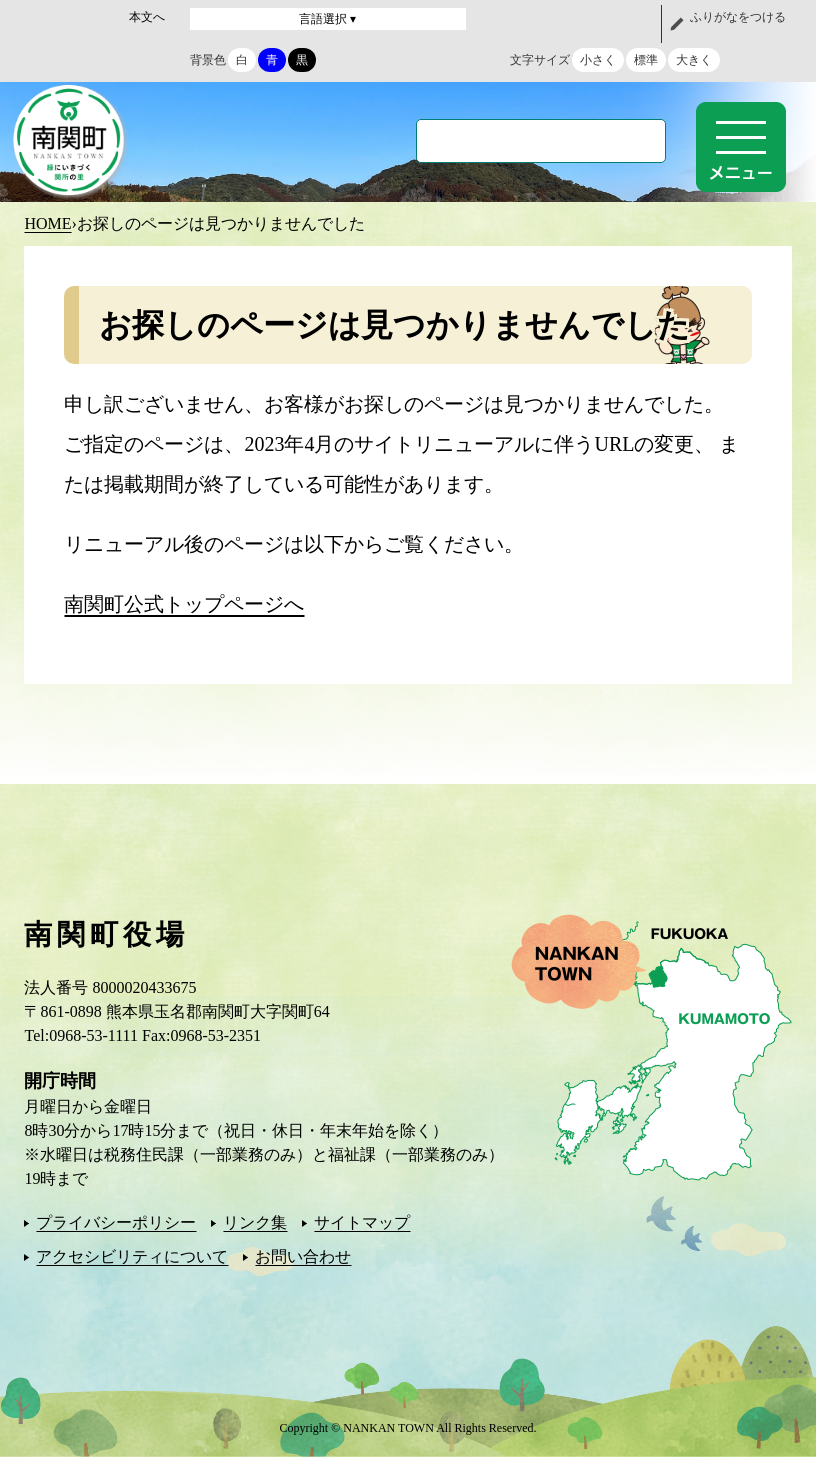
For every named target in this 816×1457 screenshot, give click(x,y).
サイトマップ (362, 1222)
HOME (47, 223)
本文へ (147, 17)
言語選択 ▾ (327, 19)
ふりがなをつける (738, 17)
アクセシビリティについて (132, 1256)
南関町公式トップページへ (184, 604)
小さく (598, 60)
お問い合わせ (303, 1256)
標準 (646, 60)
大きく (694, 60)
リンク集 (255, 1222)
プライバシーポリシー (116, 1222)
